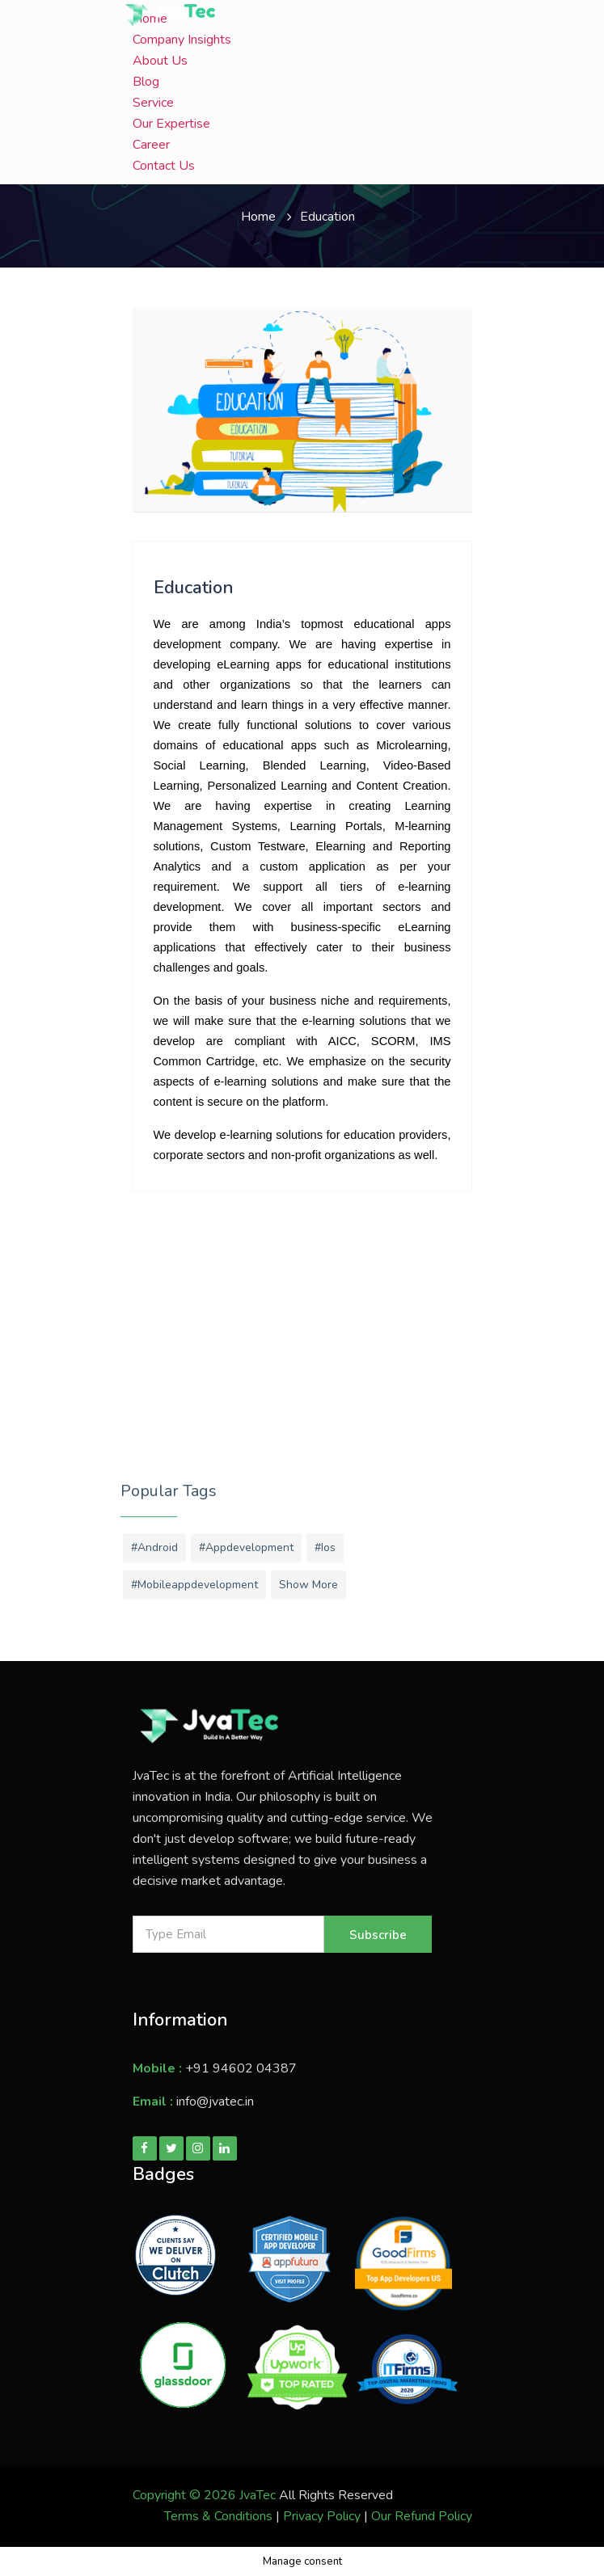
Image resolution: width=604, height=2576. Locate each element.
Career (151, 145)
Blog (146, 82)
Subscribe (378, 1935)
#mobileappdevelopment (194, 1584)
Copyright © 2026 (186, 2495)
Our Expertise (171, 124)
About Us (160, 61)
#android (154, 1547)
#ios (325, 1547)
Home (258, 217)
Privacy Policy (322, 2516)
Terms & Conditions (218, 2516)
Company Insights (182, 39)
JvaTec (257, 2495)
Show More (308, 1584)
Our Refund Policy (421, 2516)
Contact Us (164, 166)
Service (153, 103)
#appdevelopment (246, 1547)
